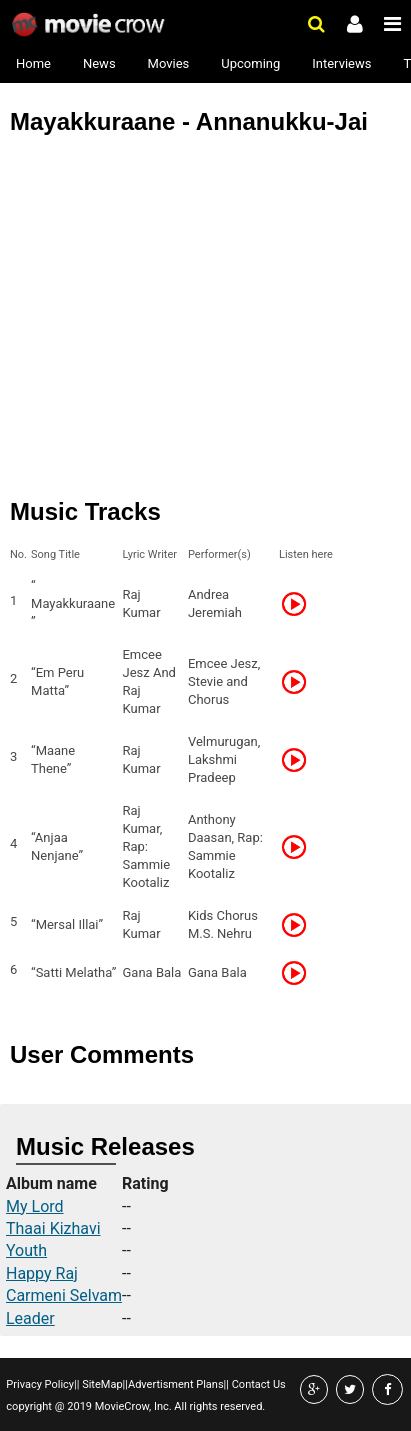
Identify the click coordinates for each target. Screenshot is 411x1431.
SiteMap (100, 1384)
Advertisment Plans (176, 1384)
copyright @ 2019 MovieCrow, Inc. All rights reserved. (135, 1406)
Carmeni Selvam (64, 1295)
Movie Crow (90, 25)
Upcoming (250, 63)
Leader (30, 1318)
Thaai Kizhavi (53, 1228)
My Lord (35, 1206)
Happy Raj (42, 1273)
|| (76, 1384)
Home (33, 63)
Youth (26, 1250)
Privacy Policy (40, 1384)
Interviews (341, 63)
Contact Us (257, 1384)
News (99, 63)
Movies (169, 63)
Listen (300, 604)
